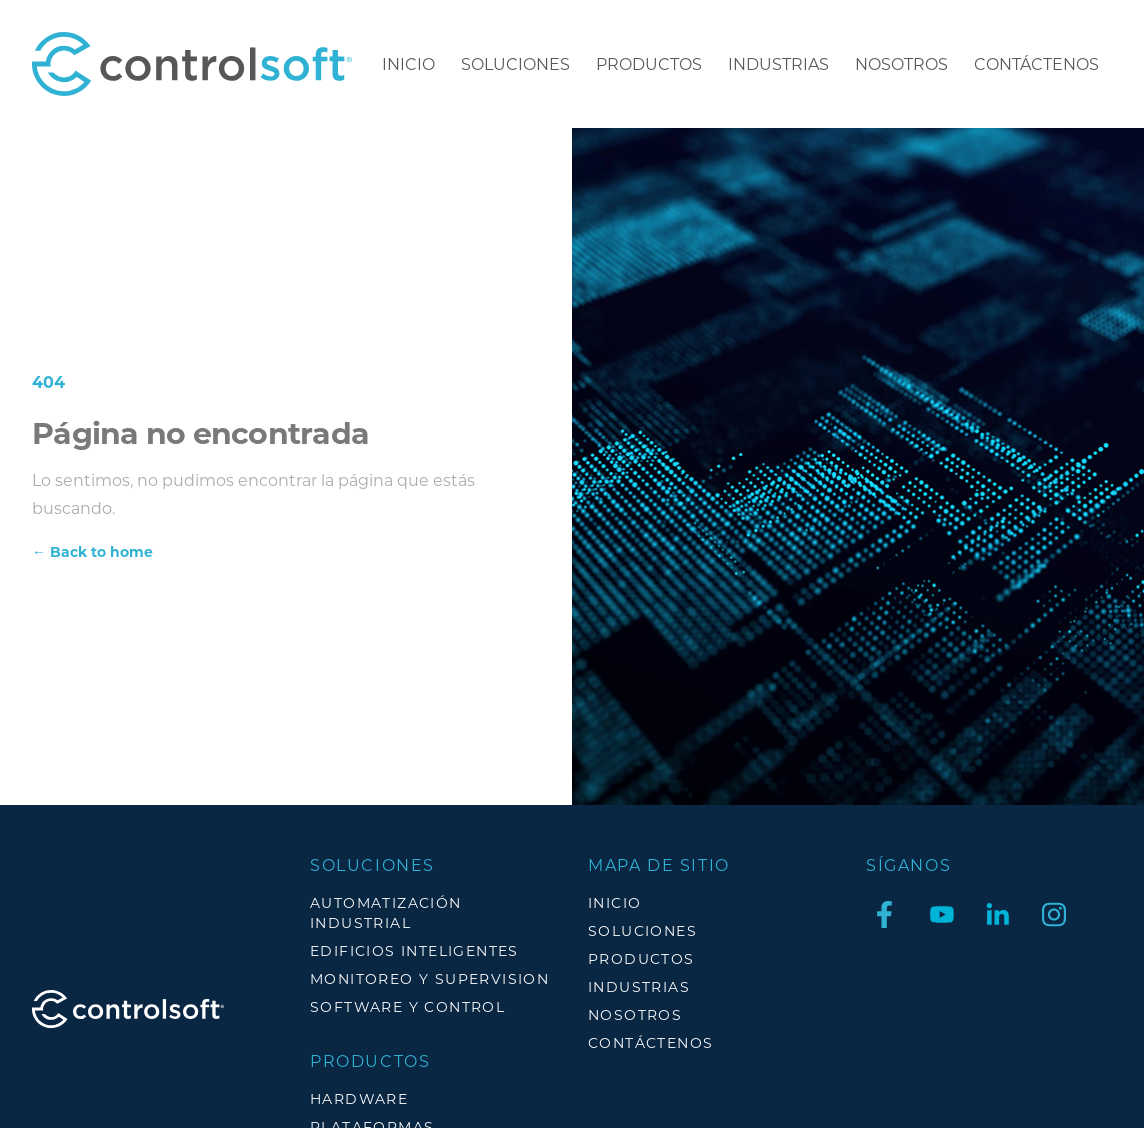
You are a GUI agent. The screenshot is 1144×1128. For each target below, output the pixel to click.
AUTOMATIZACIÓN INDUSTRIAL (386, 912)
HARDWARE (359, 1098)
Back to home (92, 551)
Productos (649, 63)
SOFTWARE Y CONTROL (407, 1006)
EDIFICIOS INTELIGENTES (414, 950)
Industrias (778, 63)
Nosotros (901, 63)
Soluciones (515, 63)
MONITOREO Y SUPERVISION (429, 978)
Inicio (408, 63)
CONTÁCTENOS (1036, 63)
